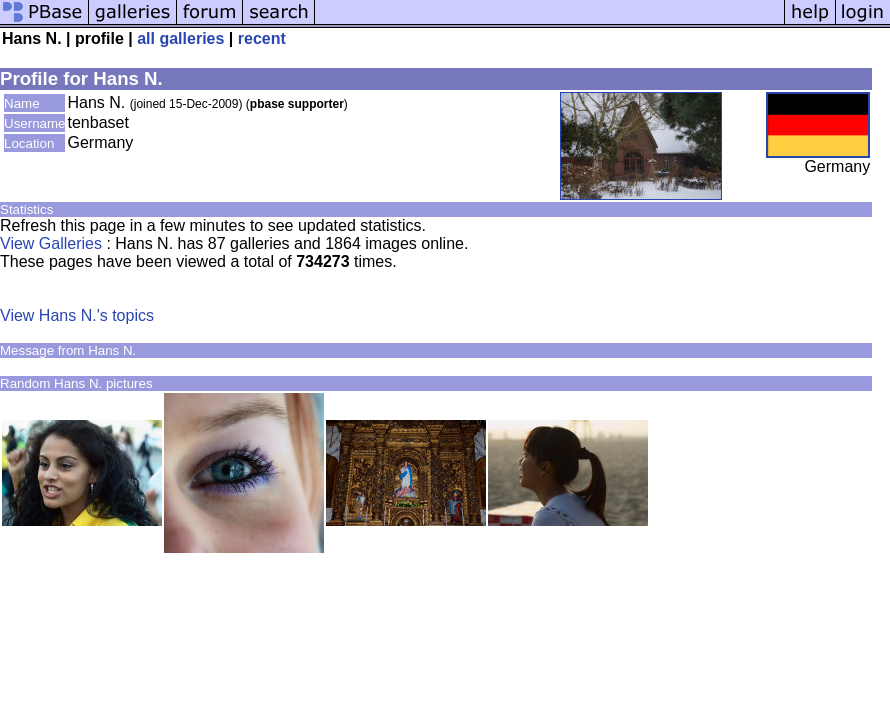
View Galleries (51, 243)
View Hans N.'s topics (77, 315)
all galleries (180, 38)
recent (262, 38)
